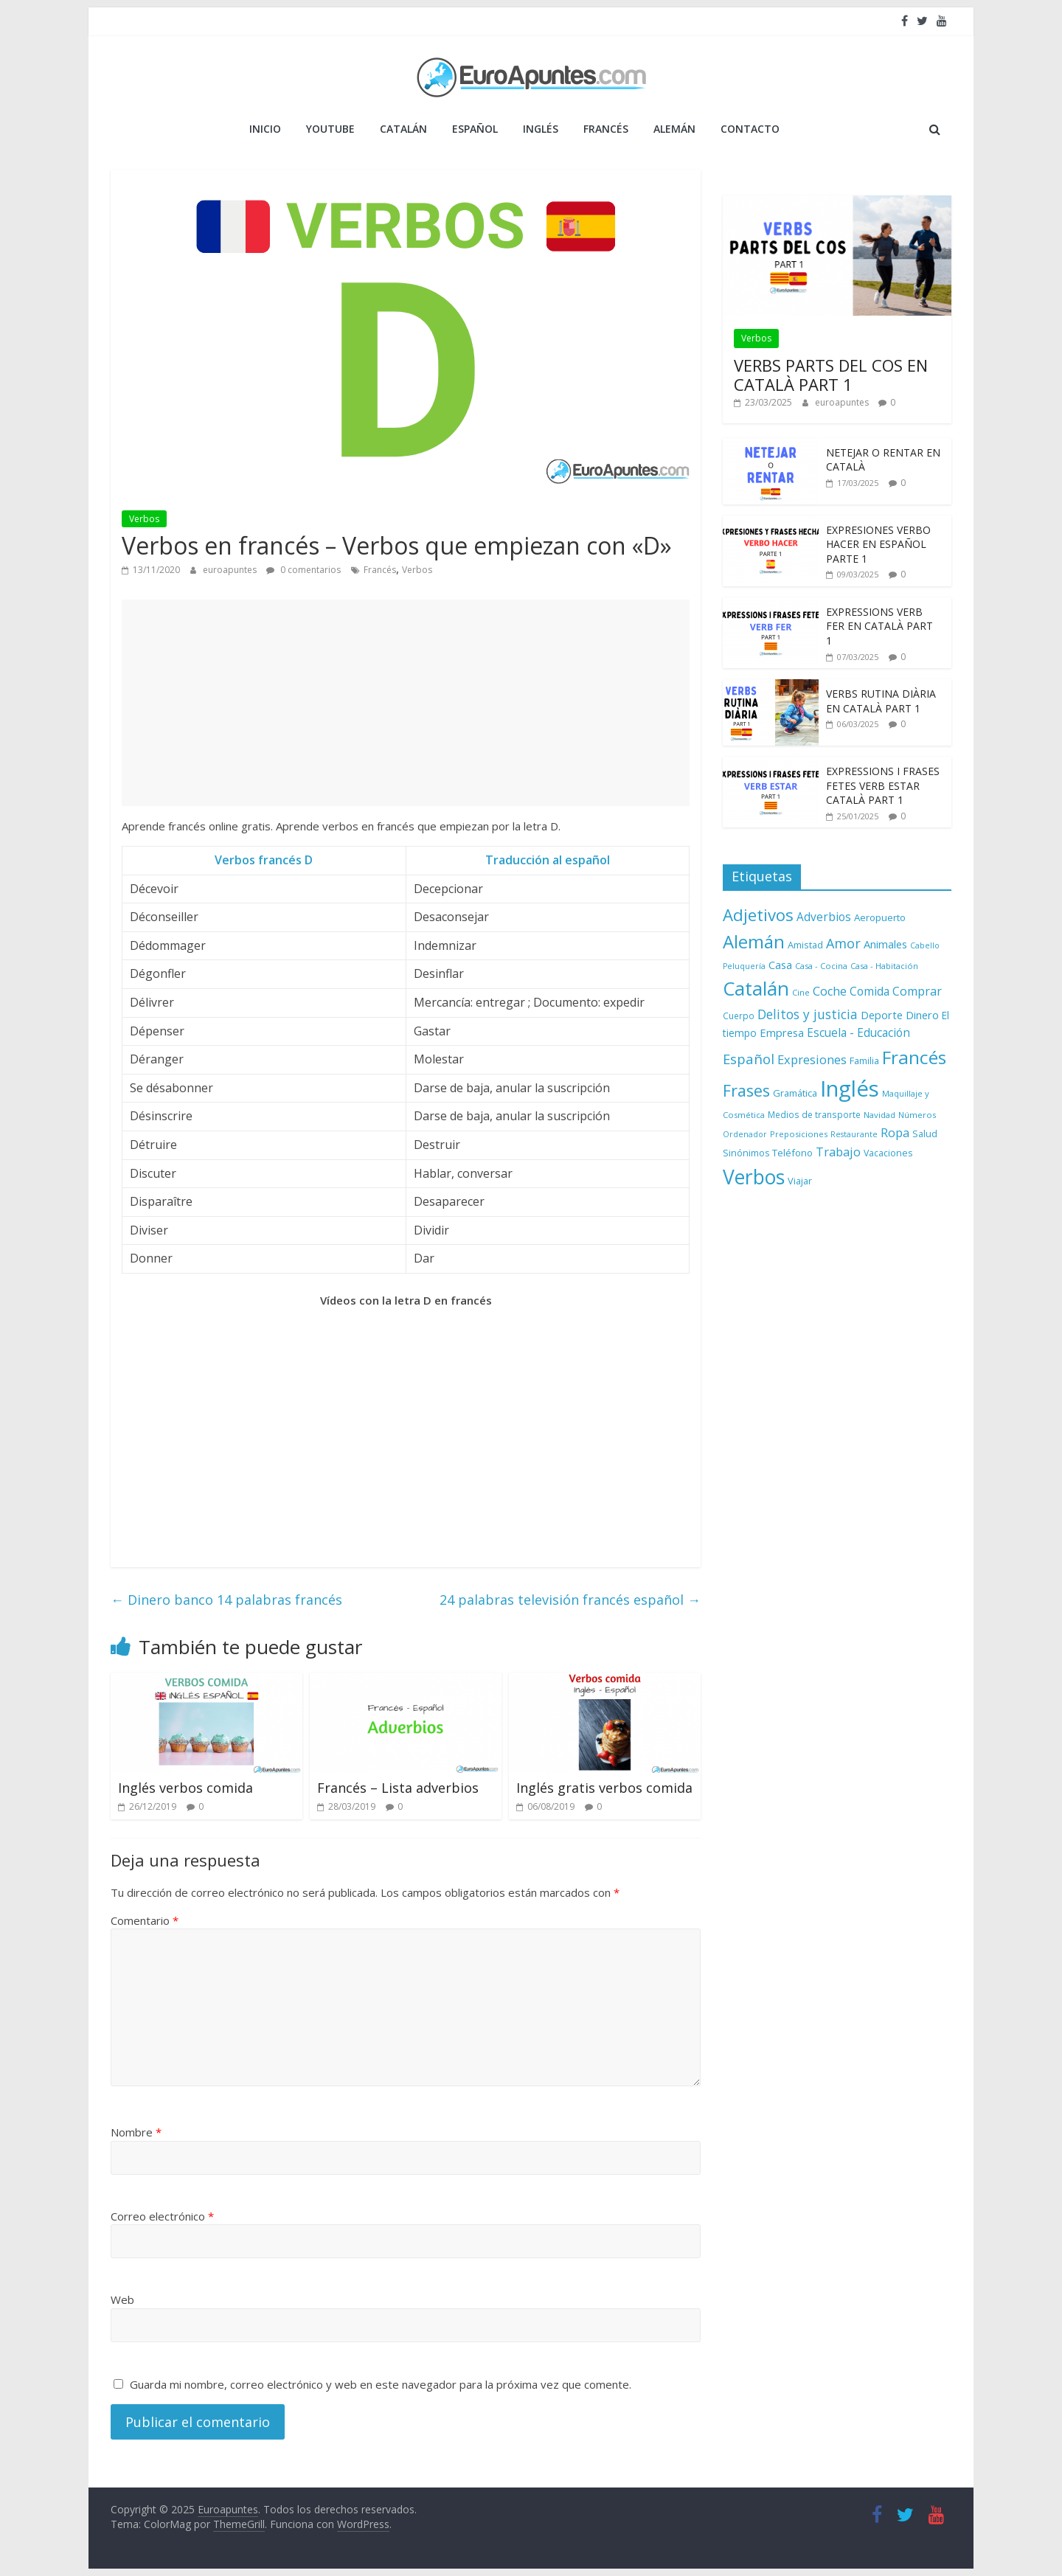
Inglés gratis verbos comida (604, 1787)
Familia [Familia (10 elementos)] (864, 1060)
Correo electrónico (162, 2216)
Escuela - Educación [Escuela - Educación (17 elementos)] (858, 1033)
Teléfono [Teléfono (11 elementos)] (792, 1152)
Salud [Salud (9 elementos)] (924, 1134)
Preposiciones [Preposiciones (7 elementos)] (798, 1133)
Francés (380, 569)
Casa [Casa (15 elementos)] (780, 964)
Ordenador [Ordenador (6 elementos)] (745, 1134)
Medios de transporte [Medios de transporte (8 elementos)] (814, 1114)
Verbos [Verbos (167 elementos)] (754, 1177)
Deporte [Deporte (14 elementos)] (882, 1015)
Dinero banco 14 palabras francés (226, 1599)
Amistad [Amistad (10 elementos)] (805, 944)
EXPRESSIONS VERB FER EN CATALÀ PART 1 (879, 626)
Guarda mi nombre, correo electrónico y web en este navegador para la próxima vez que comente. (380, 2384)
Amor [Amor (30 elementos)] (843, 943)
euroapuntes (231, 569)
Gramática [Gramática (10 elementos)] (795, 1093)
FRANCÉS (605, 129)
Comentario (144, 1920)
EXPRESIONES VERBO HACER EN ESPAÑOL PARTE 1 (878, 544)
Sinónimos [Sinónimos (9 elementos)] (746, 1153)
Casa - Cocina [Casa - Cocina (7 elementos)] (821, 965)
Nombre (136, 2132)
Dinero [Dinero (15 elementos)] (922, 1014)
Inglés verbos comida (185, 1787)
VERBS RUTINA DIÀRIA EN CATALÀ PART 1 (881, 701)
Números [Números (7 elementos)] (917, 1114)
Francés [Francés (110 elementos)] (914, 1057)
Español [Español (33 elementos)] (748, 1058)
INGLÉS (540, 129)
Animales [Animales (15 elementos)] (885, 944)
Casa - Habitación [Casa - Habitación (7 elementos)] (884, 965)
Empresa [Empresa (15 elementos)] (782, 1032)
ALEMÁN (674, 129)
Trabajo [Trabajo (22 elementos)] (838, 1151)
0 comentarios (303, 569)
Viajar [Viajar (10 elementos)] (800, 1180)
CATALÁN (403, 129)
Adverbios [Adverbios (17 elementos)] (823, 917)
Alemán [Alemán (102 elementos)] (754, 941)
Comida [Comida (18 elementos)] (869, 991)
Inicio (265, 129)
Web (122, 2299)
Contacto (750, 129)
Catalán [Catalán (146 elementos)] (756, 988)
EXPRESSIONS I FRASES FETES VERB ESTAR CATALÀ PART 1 (883, 785)
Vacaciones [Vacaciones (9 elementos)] (888, 1153)
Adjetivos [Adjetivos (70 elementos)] (758, 914)
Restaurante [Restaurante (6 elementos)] (854, 1134)
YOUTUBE (330, 129)
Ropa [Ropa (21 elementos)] (895, 1133)
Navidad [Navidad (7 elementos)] (879, 1114)
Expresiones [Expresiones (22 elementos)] (812, 1059)
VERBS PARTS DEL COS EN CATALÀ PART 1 (831, 374)
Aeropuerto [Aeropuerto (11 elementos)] (880, 917)
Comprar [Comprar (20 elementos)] (917, 991)
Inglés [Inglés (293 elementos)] (849, 1088)
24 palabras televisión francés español (570, 1599)
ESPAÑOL (475, 129)
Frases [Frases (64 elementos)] (746, 1090)
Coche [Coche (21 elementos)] (830, 991)
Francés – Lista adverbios (398, 1787)
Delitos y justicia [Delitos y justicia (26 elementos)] (807, 1014)
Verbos (144, 519)
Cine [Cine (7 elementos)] (801, 992)
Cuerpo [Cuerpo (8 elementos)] (738, 1015)
